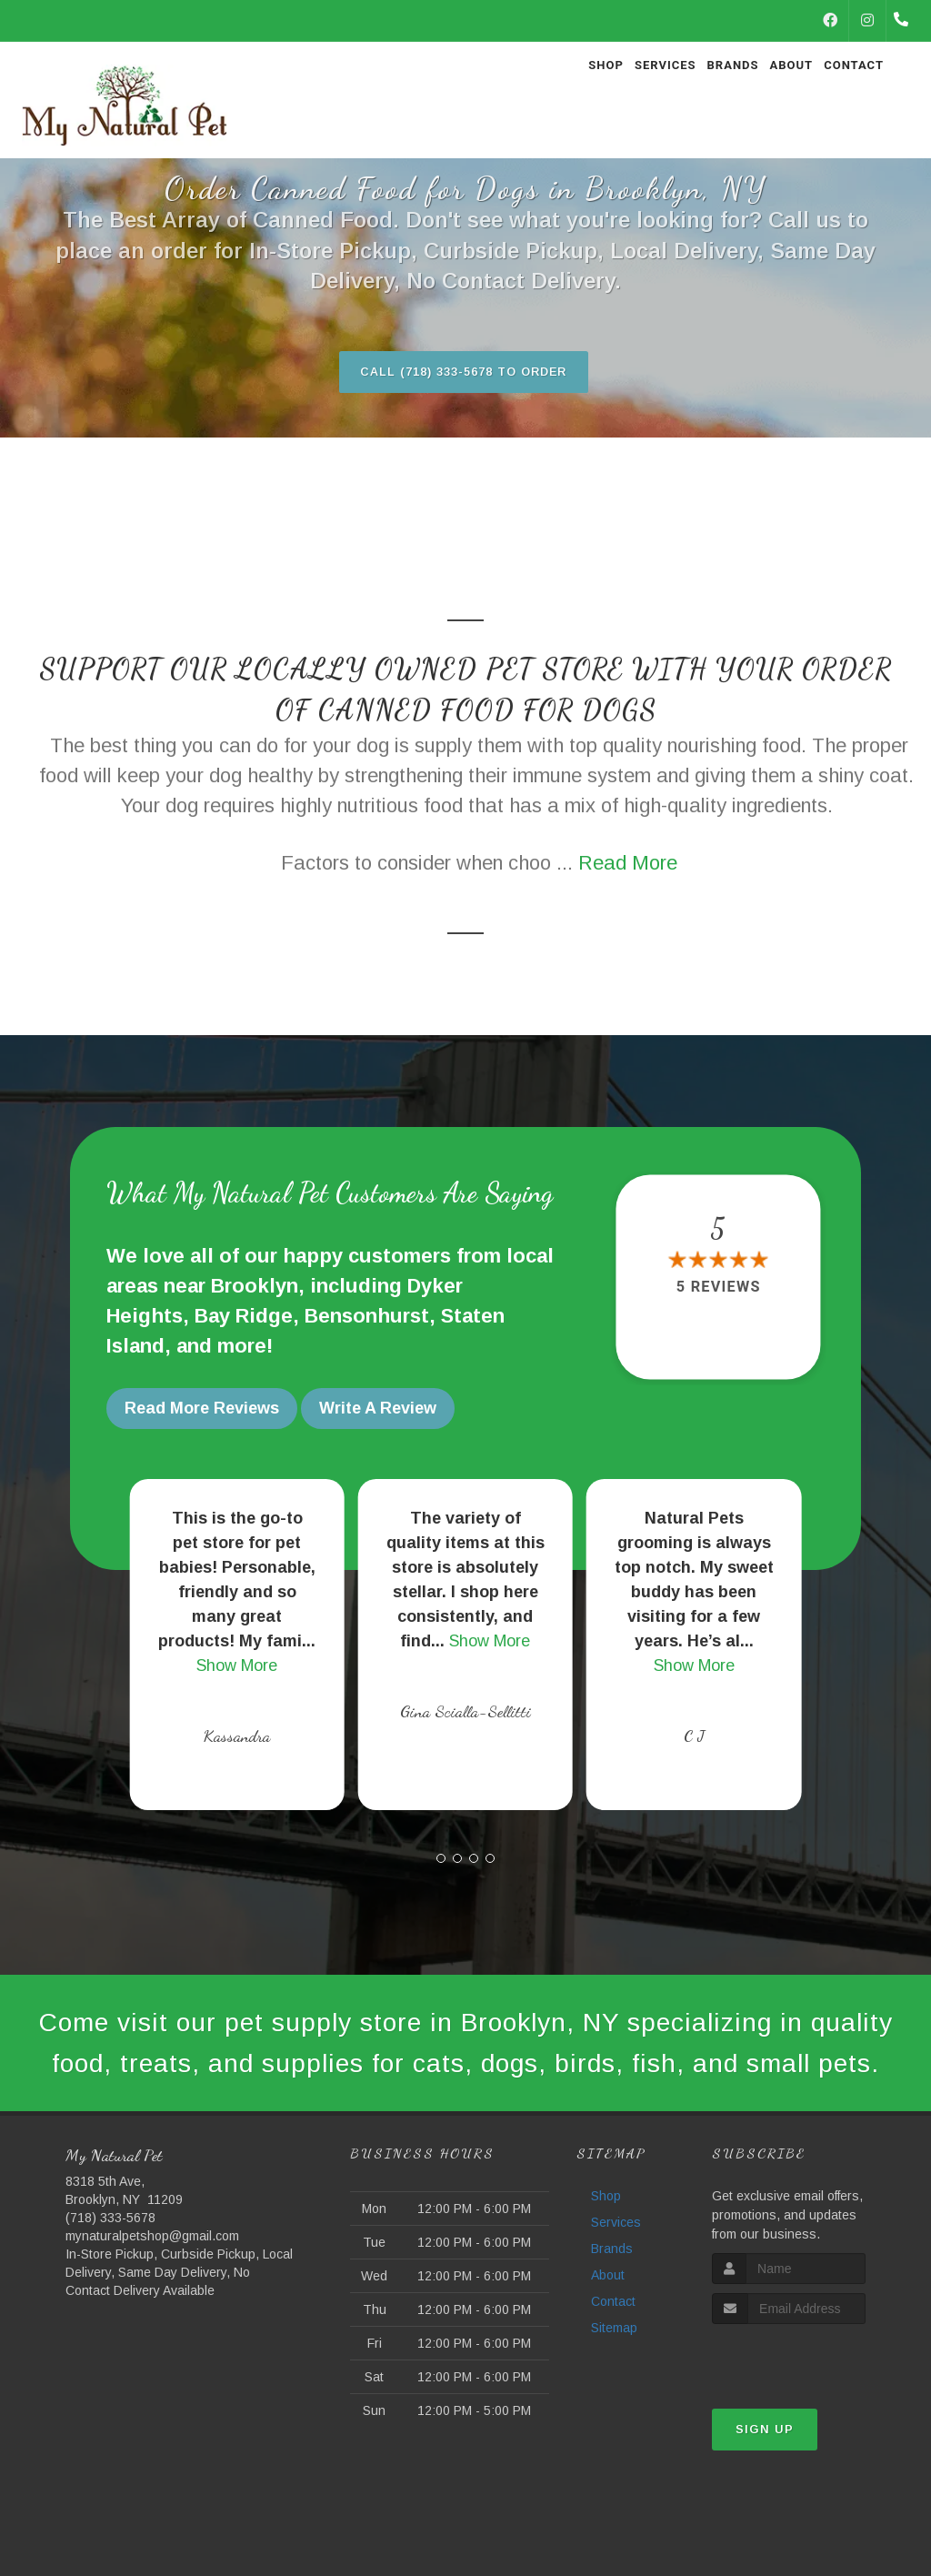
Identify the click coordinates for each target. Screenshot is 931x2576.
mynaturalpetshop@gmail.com (152, 2282)
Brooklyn (254, 1286)
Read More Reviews (202, 1409)
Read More (627, 863)
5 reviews (718, 1287)
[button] (440, 1854)
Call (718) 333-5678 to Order (463, 371)
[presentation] (809, 2404)
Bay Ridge (244, 1316)
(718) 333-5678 (110, 2264)
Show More (236, 1662)
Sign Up (765, 2474)
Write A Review (377, 1409)
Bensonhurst (367, 1316)
